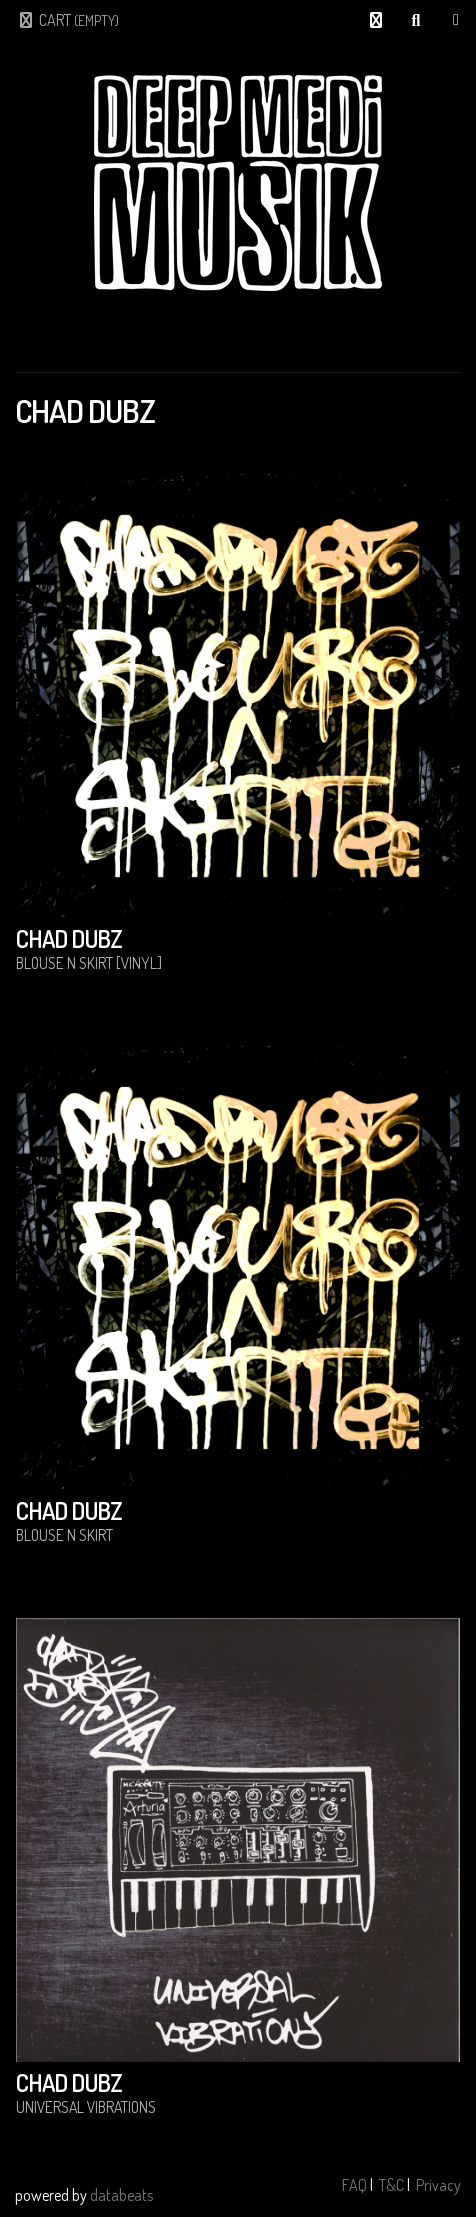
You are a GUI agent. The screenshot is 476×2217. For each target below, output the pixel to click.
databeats (121, 2195)
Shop (456, 20)
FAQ (354, 2185)
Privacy (438, 2185)
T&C (391, 2185)
